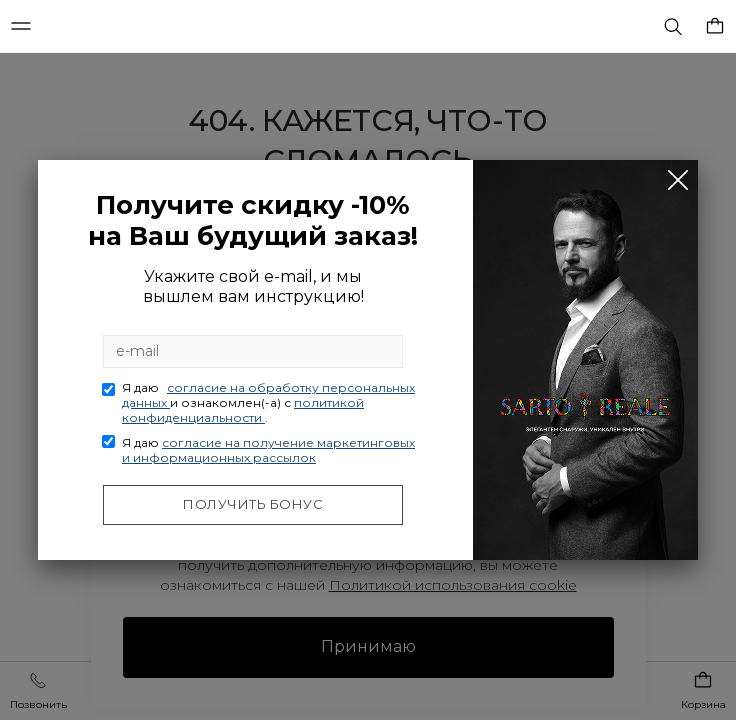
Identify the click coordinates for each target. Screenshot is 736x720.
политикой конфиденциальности (243, 410)
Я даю (268, 402)
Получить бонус (253, 504)
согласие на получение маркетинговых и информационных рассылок (268, 450)
